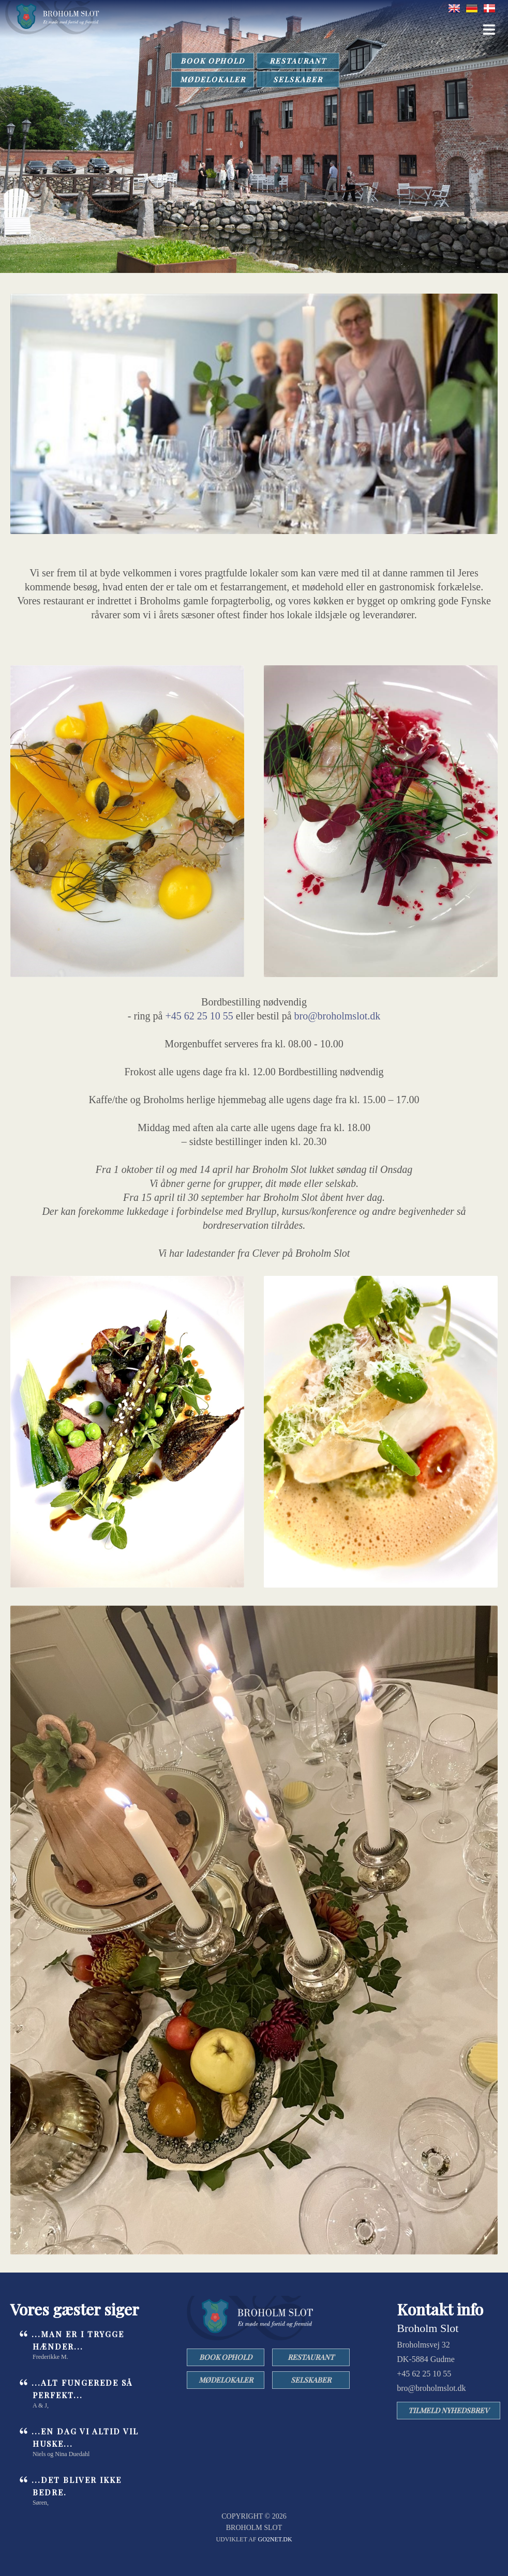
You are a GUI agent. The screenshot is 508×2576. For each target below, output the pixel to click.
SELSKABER (298, 79)
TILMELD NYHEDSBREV (448, 2410)
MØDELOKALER (213, 79)
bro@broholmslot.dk (337, 1016)
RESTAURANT (298, 61)
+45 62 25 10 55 (199, 1016)
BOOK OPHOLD (213, 61)
